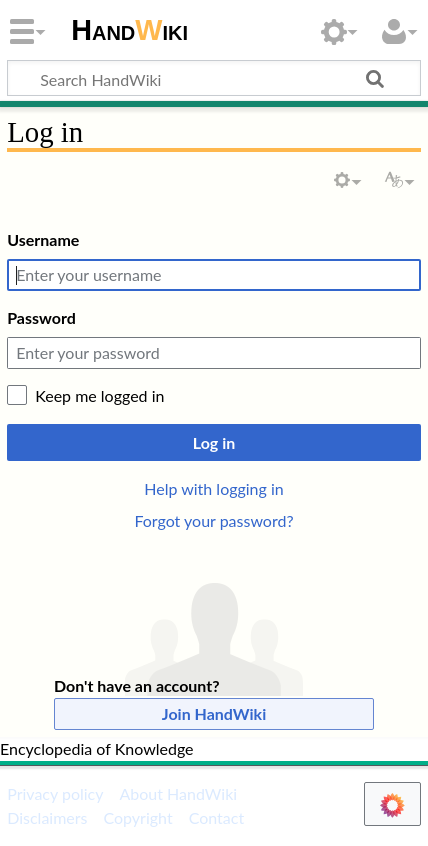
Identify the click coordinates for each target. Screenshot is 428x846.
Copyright (137, 817)
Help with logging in (213, 488)
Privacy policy (55, 793)
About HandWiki (178, 793)
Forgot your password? (213, 520)
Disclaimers (47, 817)
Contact (216, 817)
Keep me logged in (99, 395)
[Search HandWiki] (214, 78)
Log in (214, 442)
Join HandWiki (214, 713)
